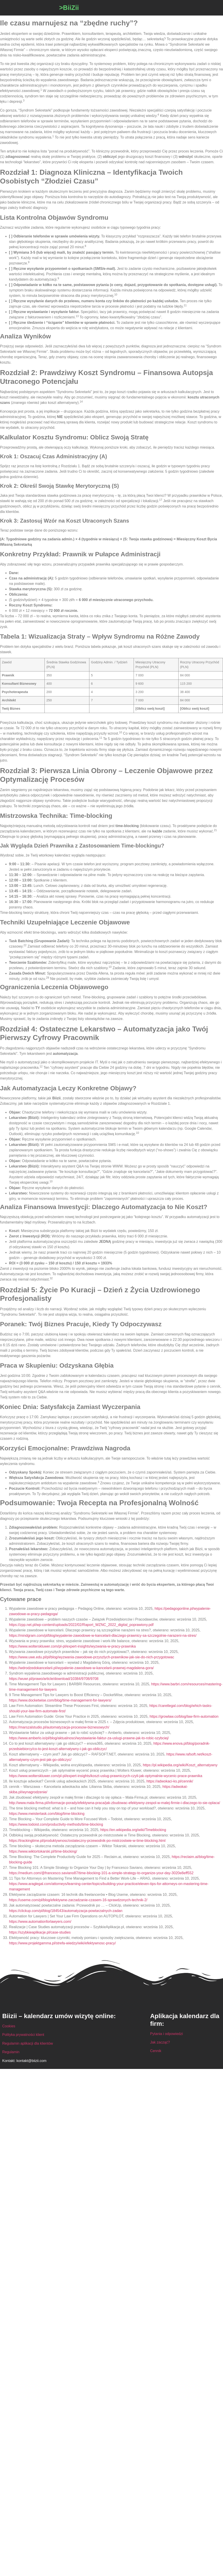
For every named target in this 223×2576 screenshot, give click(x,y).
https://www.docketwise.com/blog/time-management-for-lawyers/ (60, 1700)
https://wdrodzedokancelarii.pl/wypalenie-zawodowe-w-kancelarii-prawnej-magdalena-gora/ (81, 1668)
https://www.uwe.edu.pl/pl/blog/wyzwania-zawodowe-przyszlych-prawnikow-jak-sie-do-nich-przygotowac (91, 1657)
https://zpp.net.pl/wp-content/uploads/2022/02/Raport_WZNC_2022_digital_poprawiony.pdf (81, 1625)
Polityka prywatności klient (23, 2035)
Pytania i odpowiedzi (166, 2034)
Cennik (155, 2051)
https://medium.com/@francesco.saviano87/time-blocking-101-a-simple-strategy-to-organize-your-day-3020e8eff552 (101, 1873)
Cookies (8, 2026)
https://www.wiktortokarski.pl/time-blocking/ (43, 1851)
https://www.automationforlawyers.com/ (40, 1921)
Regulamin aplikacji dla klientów (27, 2043)
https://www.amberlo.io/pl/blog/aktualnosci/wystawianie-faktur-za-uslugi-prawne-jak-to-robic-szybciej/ (89, 1738)
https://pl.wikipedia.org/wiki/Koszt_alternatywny (180, 1765)
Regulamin (10, 2052)
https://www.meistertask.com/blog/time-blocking (46, 1814)
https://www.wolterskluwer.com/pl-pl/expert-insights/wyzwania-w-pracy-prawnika (72, 1646)
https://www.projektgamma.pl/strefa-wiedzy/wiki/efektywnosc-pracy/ (62, 1943)
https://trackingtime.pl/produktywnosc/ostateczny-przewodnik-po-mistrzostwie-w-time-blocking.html (87, 1841)
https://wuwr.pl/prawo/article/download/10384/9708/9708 (53, 1679)
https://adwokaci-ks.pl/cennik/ (169, 1781)
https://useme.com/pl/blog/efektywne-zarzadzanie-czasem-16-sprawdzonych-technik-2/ (78, 1900)
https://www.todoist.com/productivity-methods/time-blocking (56, 1824)
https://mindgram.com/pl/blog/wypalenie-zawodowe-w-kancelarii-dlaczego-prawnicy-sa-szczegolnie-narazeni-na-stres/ (103, 1635)
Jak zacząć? (160, 2042)
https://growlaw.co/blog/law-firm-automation (184, 1716)
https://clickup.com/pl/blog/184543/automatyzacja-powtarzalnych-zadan (65, 1911)
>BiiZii (69, 7)
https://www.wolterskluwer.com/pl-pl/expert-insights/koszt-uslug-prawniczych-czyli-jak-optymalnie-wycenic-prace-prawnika (105, 1776)
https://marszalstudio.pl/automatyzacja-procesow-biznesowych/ (59, 1727)
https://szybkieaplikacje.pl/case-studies (40, 1932)
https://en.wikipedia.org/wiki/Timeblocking (133, 1830)
